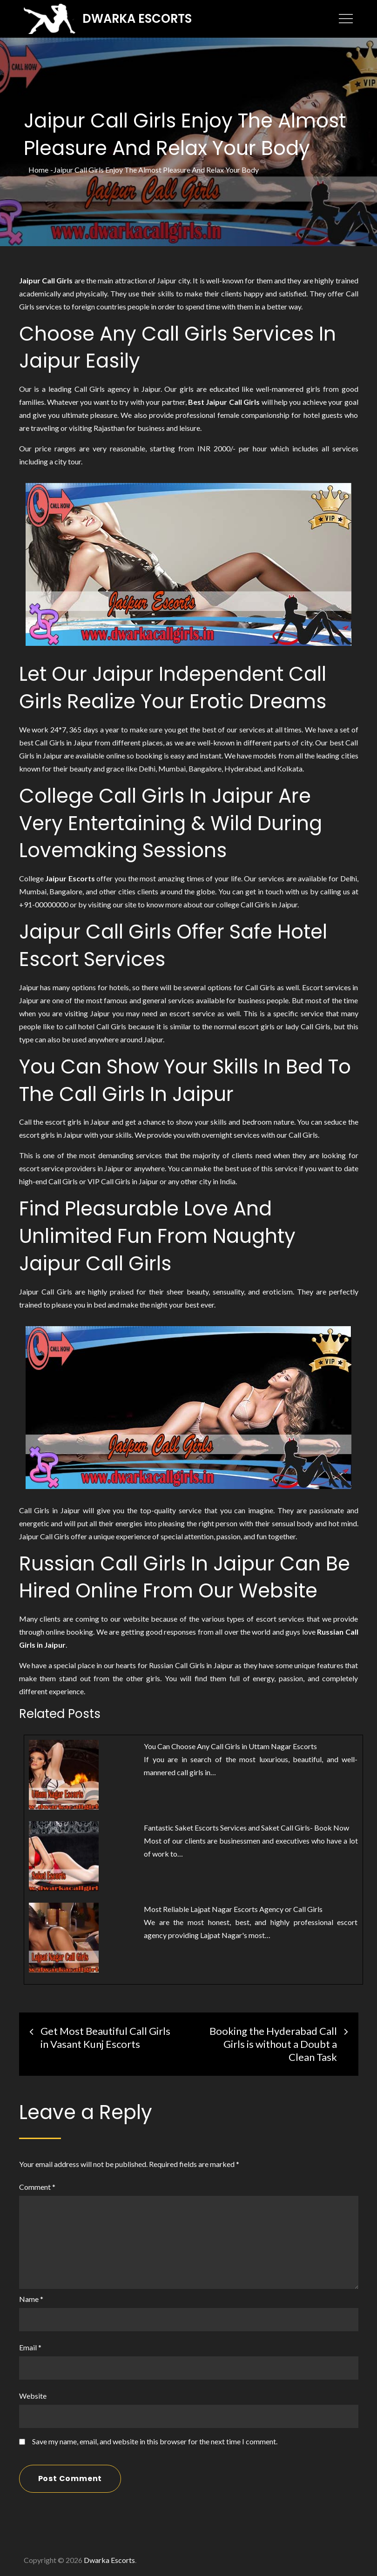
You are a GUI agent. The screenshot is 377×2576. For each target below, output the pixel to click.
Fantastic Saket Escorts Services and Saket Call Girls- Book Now (246, 1827)
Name (31, 2298)
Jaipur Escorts (70, 877)
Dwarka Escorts (138, 18)
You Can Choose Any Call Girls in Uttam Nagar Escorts (230, 1745)
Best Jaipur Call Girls (224, 401)
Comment (37, 2186)
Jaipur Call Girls (46, 279)
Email (30, 2346)
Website (33, 2395)
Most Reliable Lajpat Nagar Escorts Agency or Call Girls (234, 1908)
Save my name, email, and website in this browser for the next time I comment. (154, 2441)
